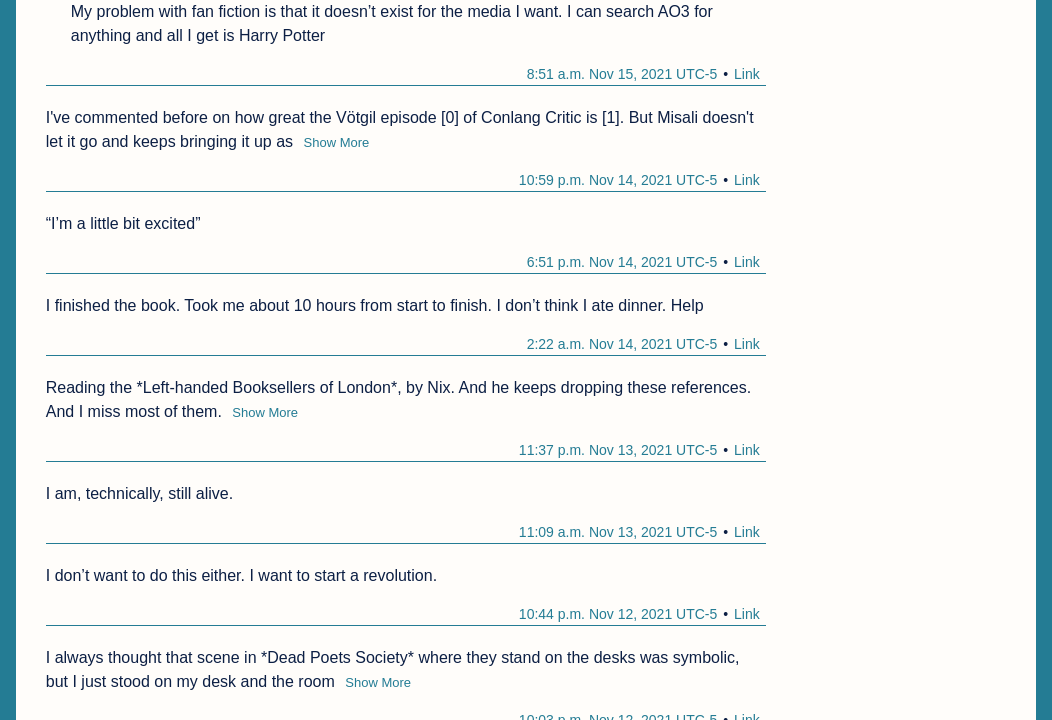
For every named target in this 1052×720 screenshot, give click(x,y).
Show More (337, 142)
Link (747, 74)
